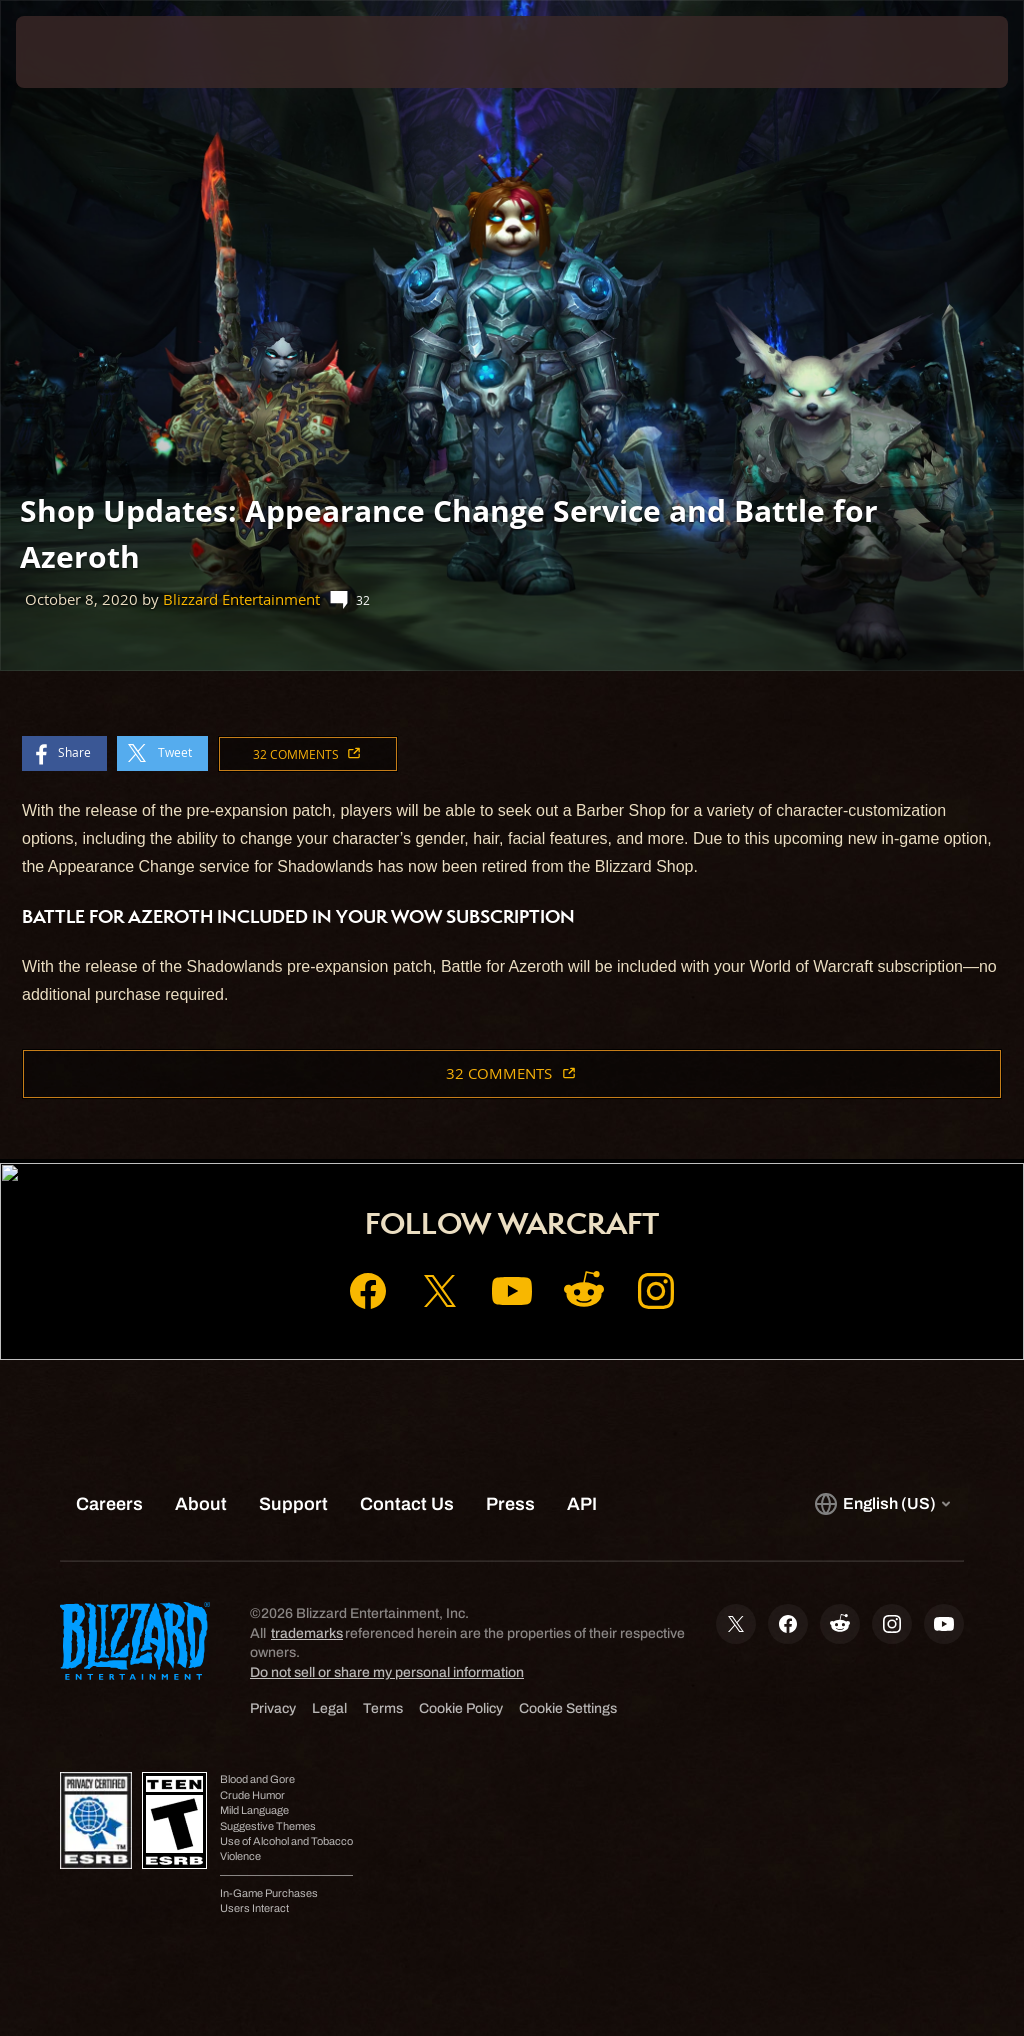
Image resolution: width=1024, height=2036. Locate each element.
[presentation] (76, 52)
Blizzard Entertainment (241, 599)
